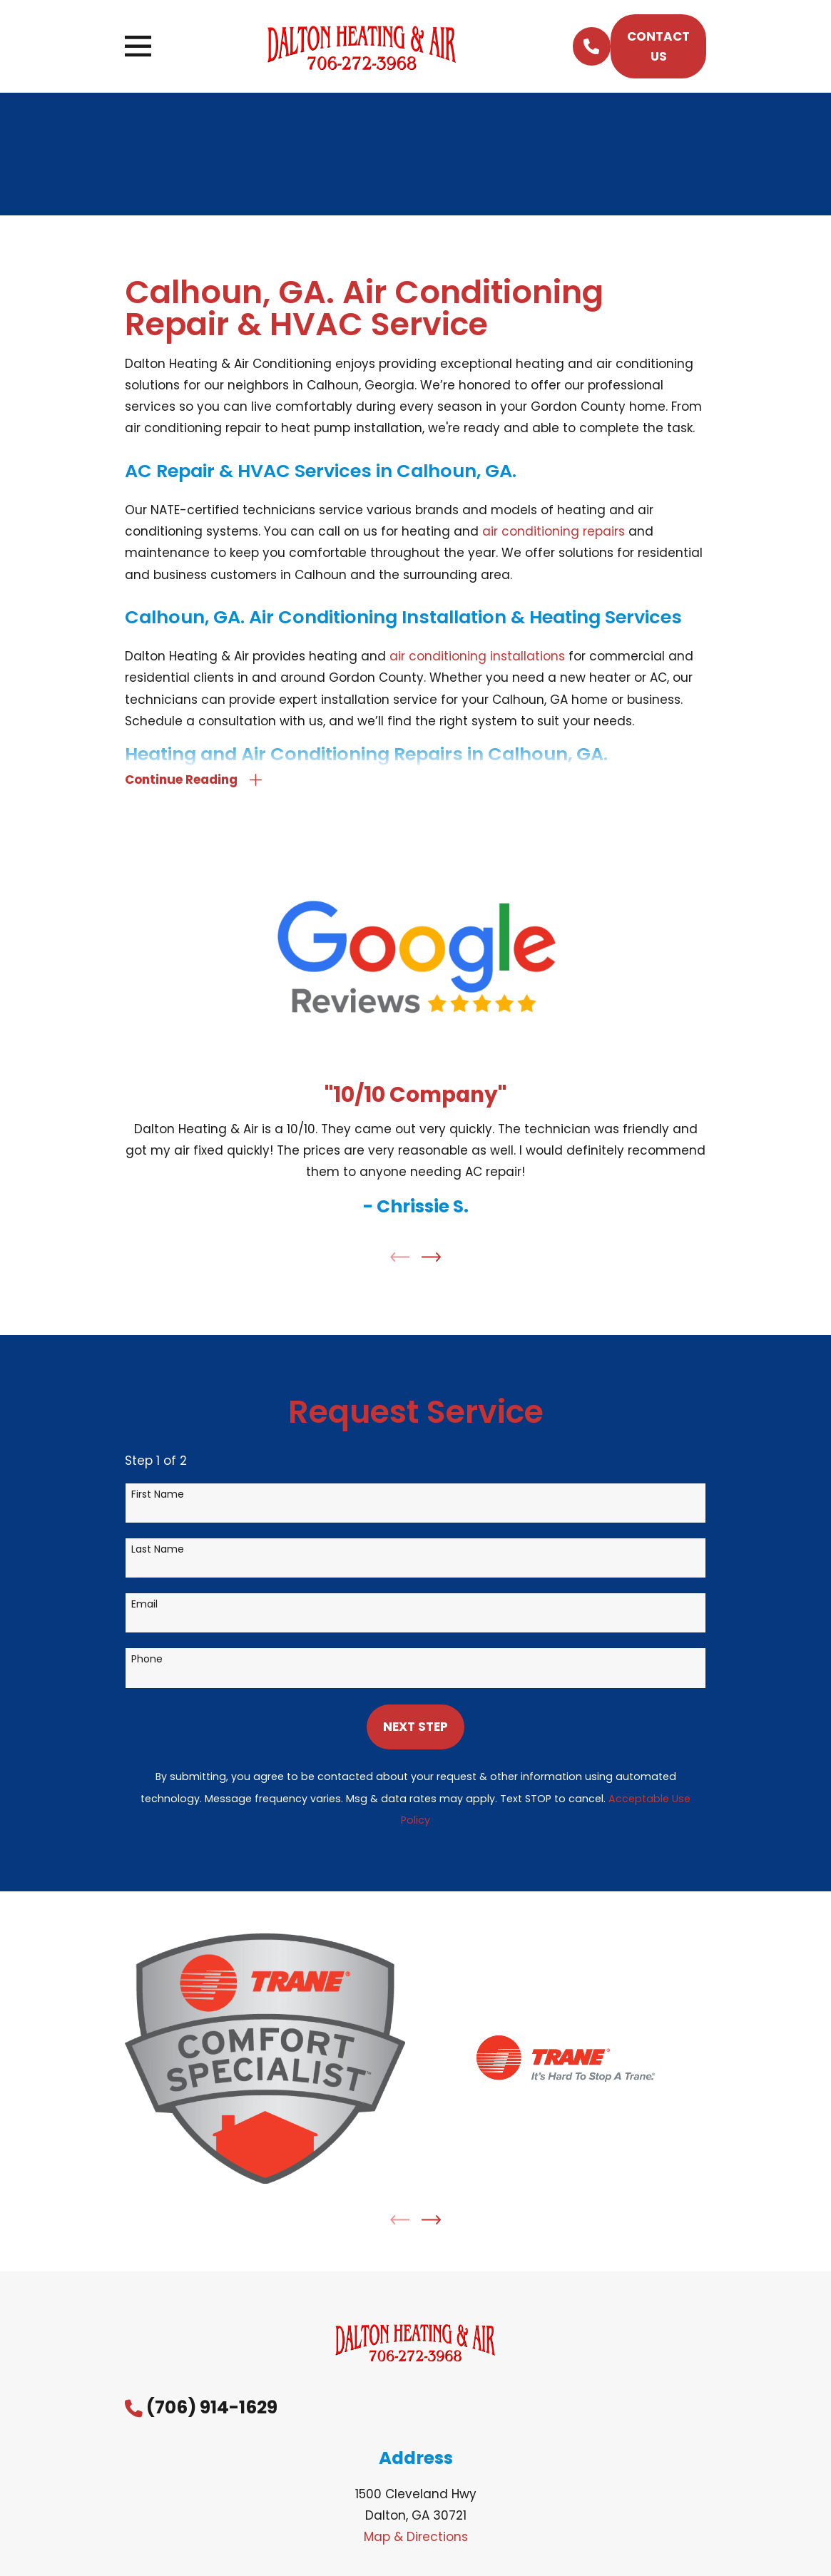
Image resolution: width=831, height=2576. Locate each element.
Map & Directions (416, 2541)
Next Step (415, 1730)
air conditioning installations (477, 656)
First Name (157, 1498)
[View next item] (431, 1261)
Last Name (157, 1554)
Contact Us (658, 46)
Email (144, 1609)
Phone (147, 1663)
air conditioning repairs (553, 531)
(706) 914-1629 (211, 2412)
